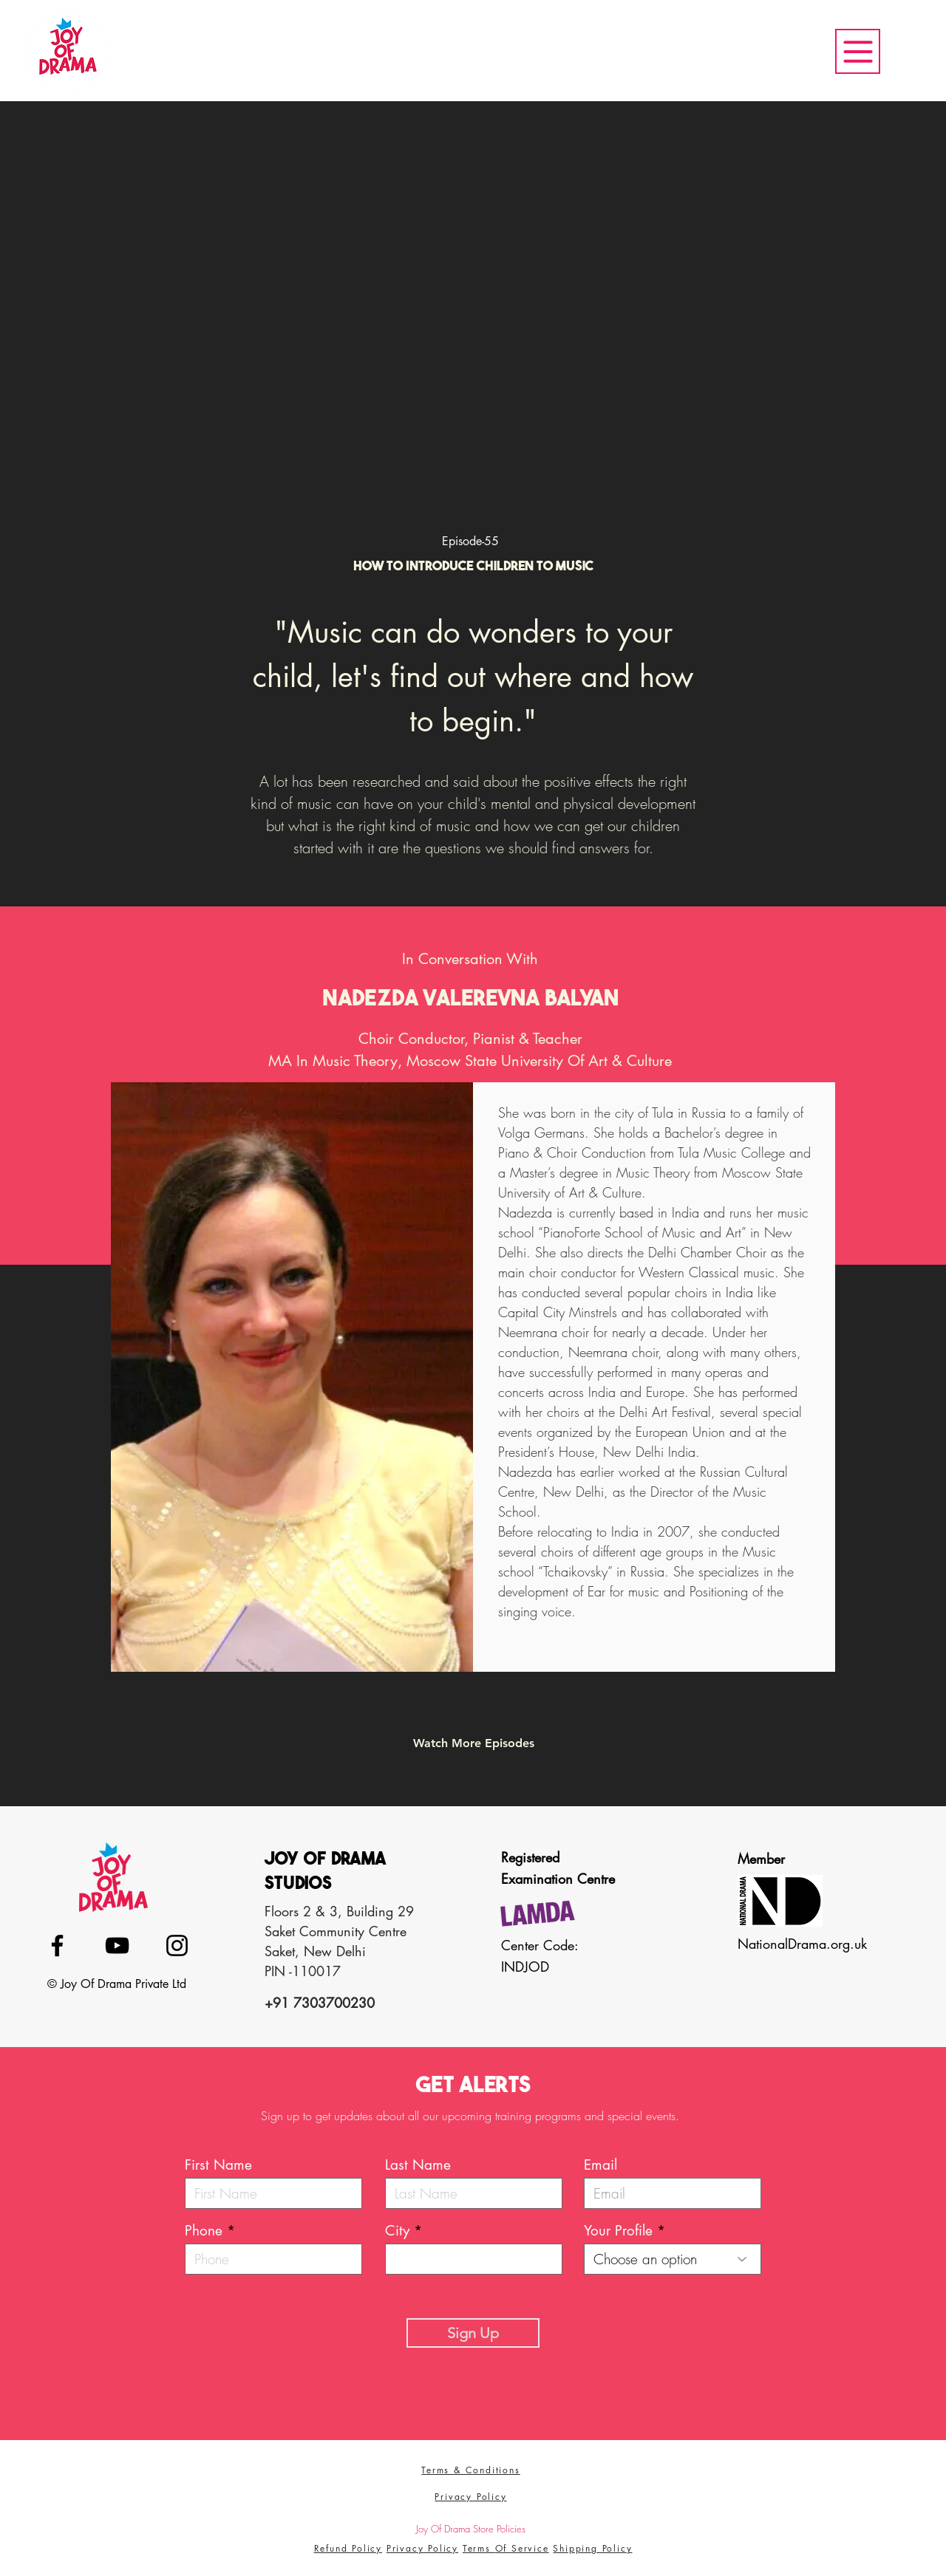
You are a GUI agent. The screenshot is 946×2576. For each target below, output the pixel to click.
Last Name (418, 2165)
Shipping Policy (592, 2548)
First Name (218, 2165)
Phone (203, 2231)
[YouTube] (117, 1945)
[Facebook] (57, 1945)
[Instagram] (177, 1945)
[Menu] (857, 51)
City (397, 2231)
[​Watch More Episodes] (473, 1743)
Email (600, 2165)
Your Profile (618, 2231)
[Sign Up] (473, 2333)
